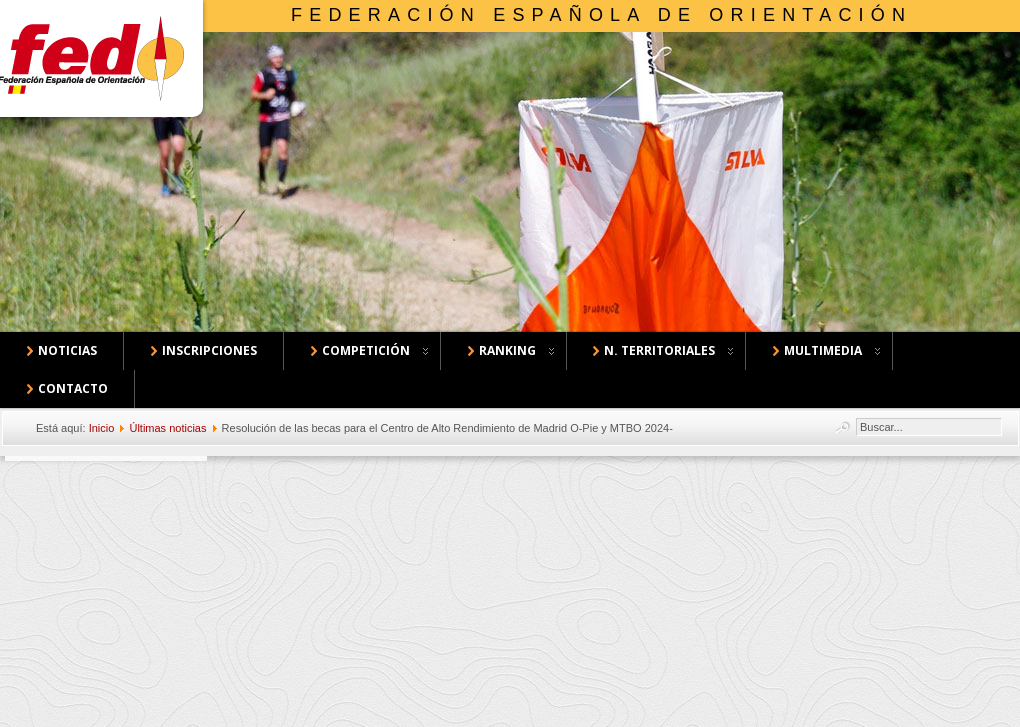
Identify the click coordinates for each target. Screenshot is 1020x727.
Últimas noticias (167, 428)
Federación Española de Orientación (601, 15)
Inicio (102, 428)
